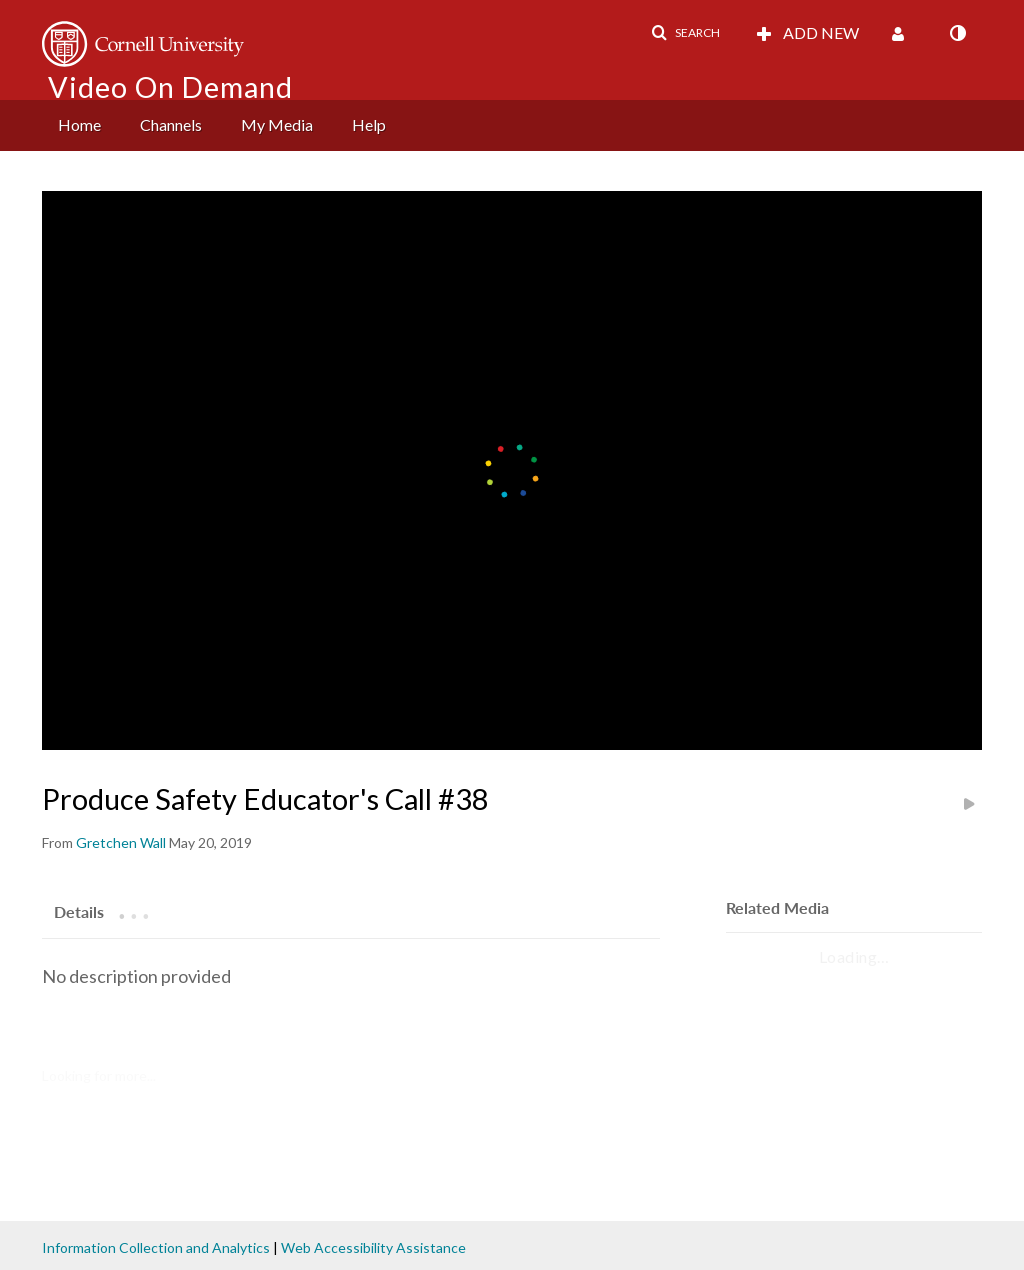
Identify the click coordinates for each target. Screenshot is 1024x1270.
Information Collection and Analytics (156, 1247)
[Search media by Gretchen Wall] (121, 842)
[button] (685, 33)
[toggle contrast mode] (957, 33)
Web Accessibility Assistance (373, 1247)
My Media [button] (277, 124)
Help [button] (369, 124)
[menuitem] (79, 125)
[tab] (79, 911)
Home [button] (79, 124)
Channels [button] (171, 124)
